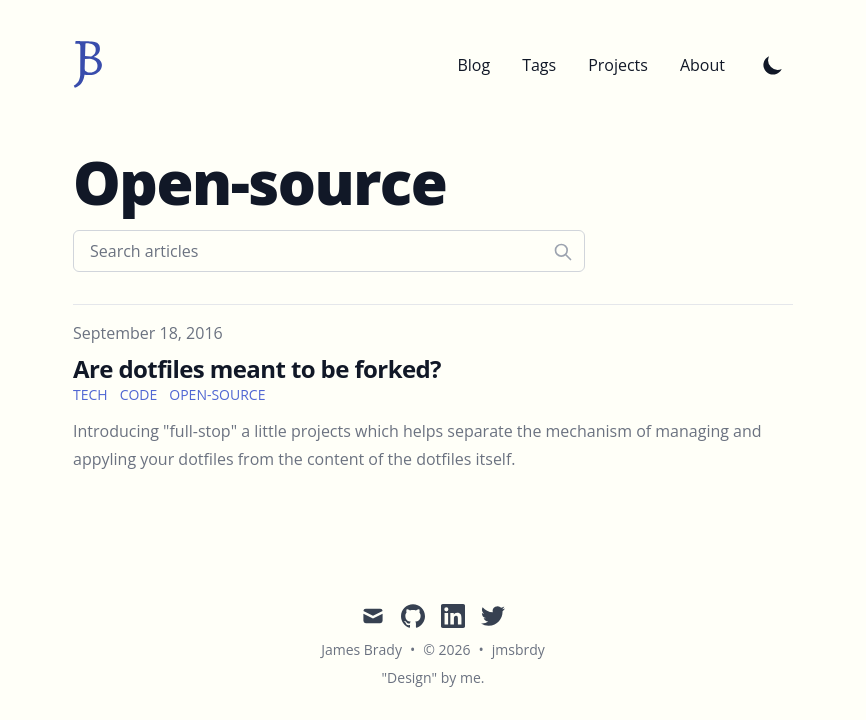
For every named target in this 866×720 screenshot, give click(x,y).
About (702, 65)
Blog (473, 65)
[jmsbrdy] (88, 65)
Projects (618, 65)
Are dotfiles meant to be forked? (257, 368)
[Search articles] (329, 251)
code (139, 394)
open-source (217, 394)
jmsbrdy (518, 649)
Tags (539, 65)
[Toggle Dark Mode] (773, 65)
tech (90, 394)
